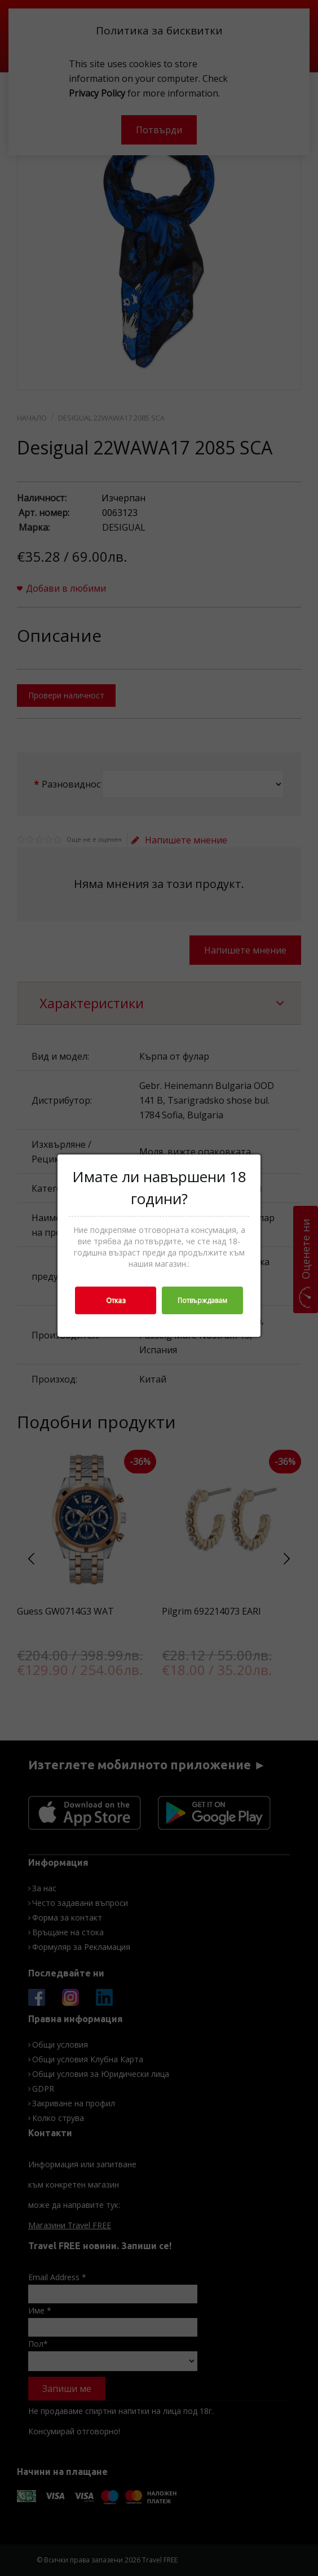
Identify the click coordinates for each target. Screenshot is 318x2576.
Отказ (115, 1300)
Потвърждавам (202, 1300)
